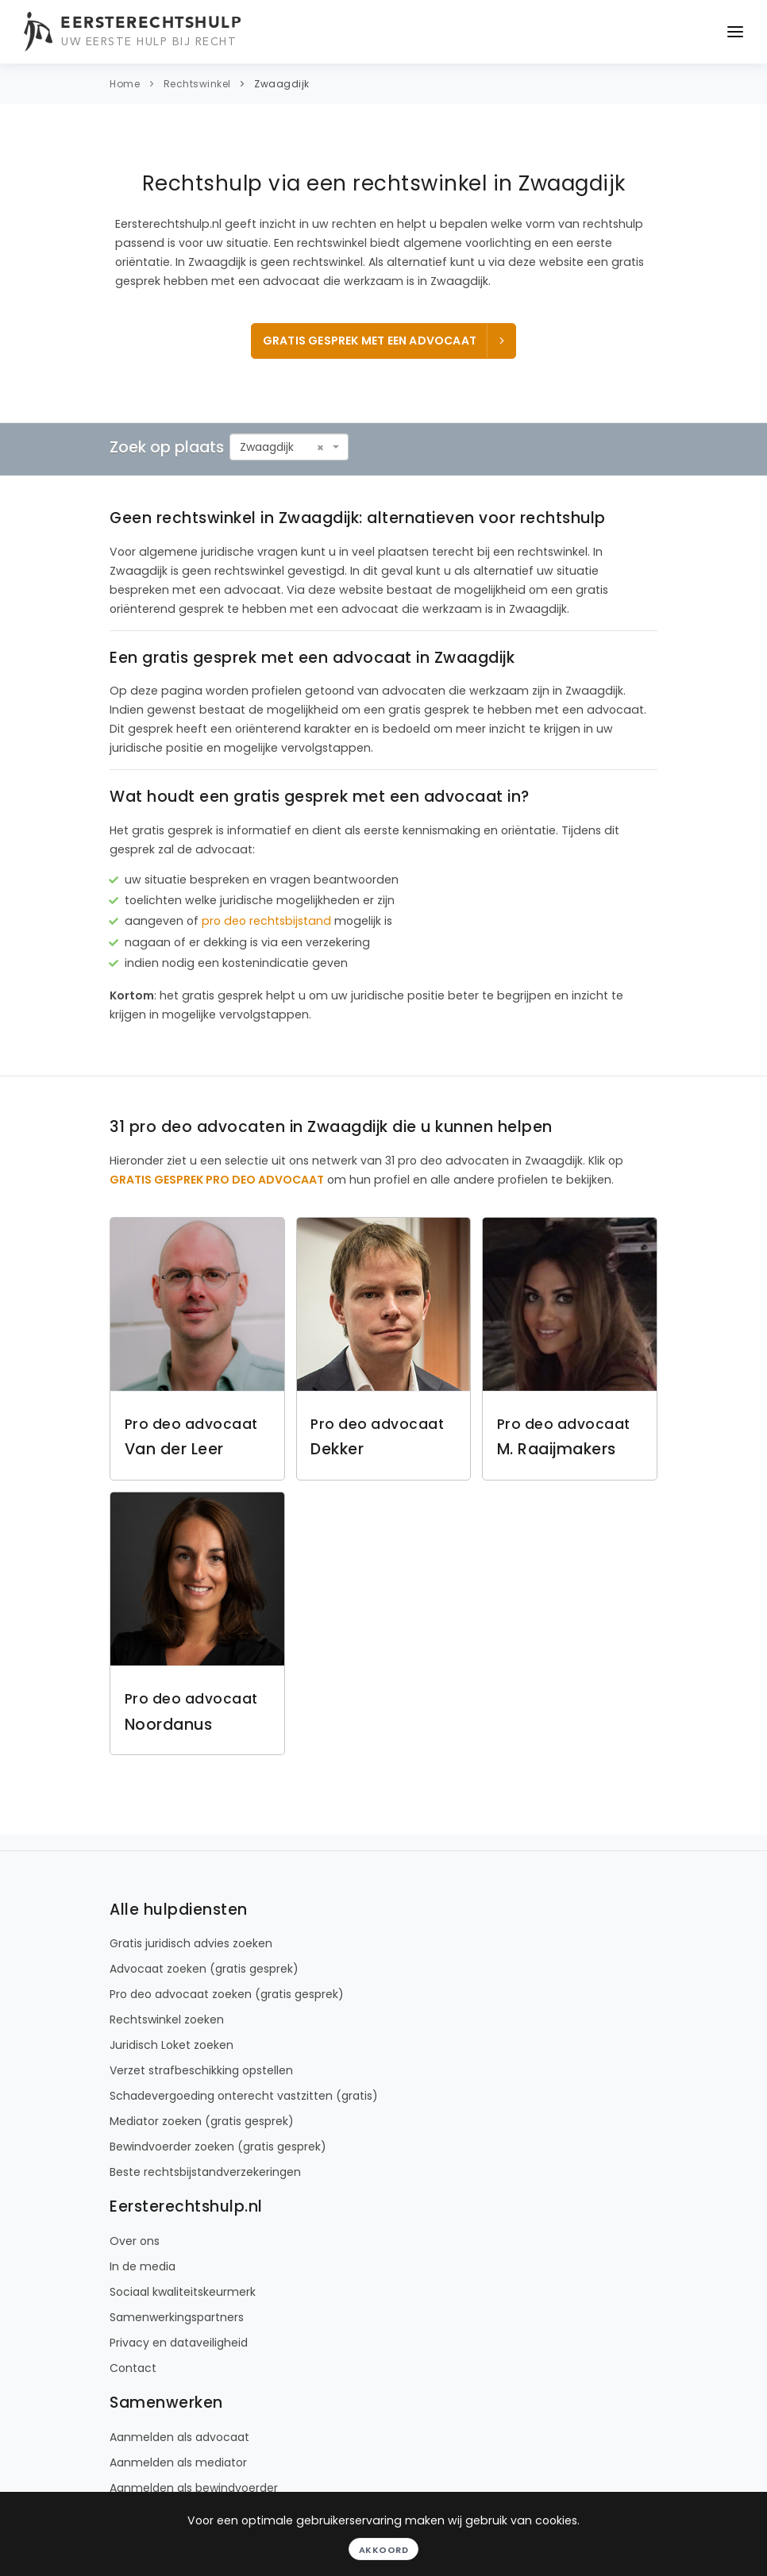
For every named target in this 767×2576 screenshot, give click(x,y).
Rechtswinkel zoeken (167, 2019)
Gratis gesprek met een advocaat (385, 340)
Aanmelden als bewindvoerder (194, 2488)
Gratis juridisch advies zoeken (191, 1943)
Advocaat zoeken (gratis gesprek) (204, 1969)
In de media (142, 2266)
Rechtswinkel (197, 83)
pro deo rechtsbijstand (266, 921)
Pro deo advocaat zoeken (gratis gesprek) (227, 1994)
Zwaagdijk (282, 83)
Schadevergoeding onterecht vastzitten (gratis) (244, 2096)
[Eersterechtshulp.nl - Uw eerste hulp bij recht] (135, 32)
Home (125, 83)
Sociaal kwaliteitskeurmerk (183, 2292)
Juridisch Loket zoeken (171, 2045)
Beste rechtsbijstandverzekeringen (205, 2172)
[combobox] (289, 446)
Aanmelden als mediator (178, 2462)
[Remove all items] (320, 447)
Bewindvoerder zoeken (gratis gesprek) (218, 2146)
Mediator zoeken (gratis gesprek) (202, 2121)
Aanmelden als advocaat (179, 2437)
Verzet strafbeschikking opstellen (201, 2070)
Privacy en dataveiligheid (179, 2343)
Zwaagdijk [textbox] (267, 447)
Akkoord (384, 2549)
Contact (133, 2368)
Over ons (135, 2241)
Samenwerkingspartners (177, 2317)
